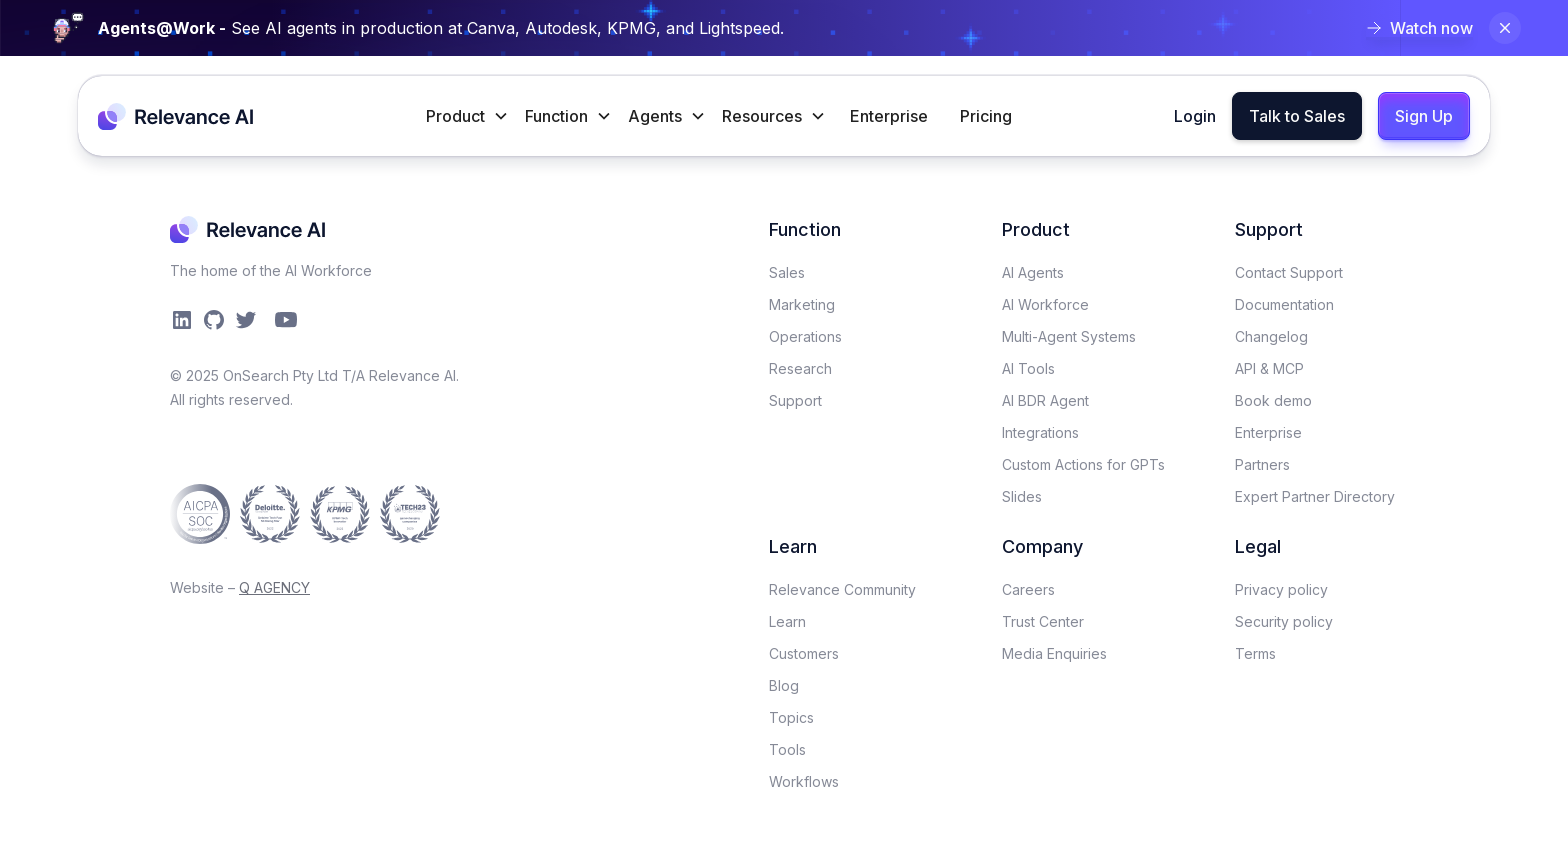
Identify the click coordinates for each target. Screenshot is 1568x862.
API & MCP (1269, 368)
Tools (787, 749)
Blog (784, 685)
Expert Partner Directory (1315, 496)
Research (800, 368)
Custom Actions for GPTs (1083, 464)
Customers (804, 653)
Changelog (1271, 336)
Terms (1255, 653)
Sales (787, 272)
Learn (787, 621)
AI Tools (1028, 368)
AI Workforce (1045, 304)
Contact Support (1289, 272)
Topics (791, 717)
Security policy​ (1284, 621)
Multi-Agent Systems (1069, 336)
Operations (805, 336)
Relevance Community (842, 589)
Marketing (802, 304)
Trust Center (1043, 621)
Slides (1022, 496)
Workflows (804, 781)
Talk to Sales (1297, 116)
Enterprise (889, 116)
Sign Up (1424, 116)
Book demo (1273, 400)
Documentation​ (1284, 304)
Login (1195, 116)
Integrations (1040, 432)
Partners (1262, 464)
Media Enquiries (1054, 653)
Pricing (986, 116)
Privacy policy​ (1281, 589)
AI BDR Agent (1045, 400)
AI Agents (1033, 272)
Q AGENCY (274, 587)
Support (795, 400)
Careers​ (1028, 589)
